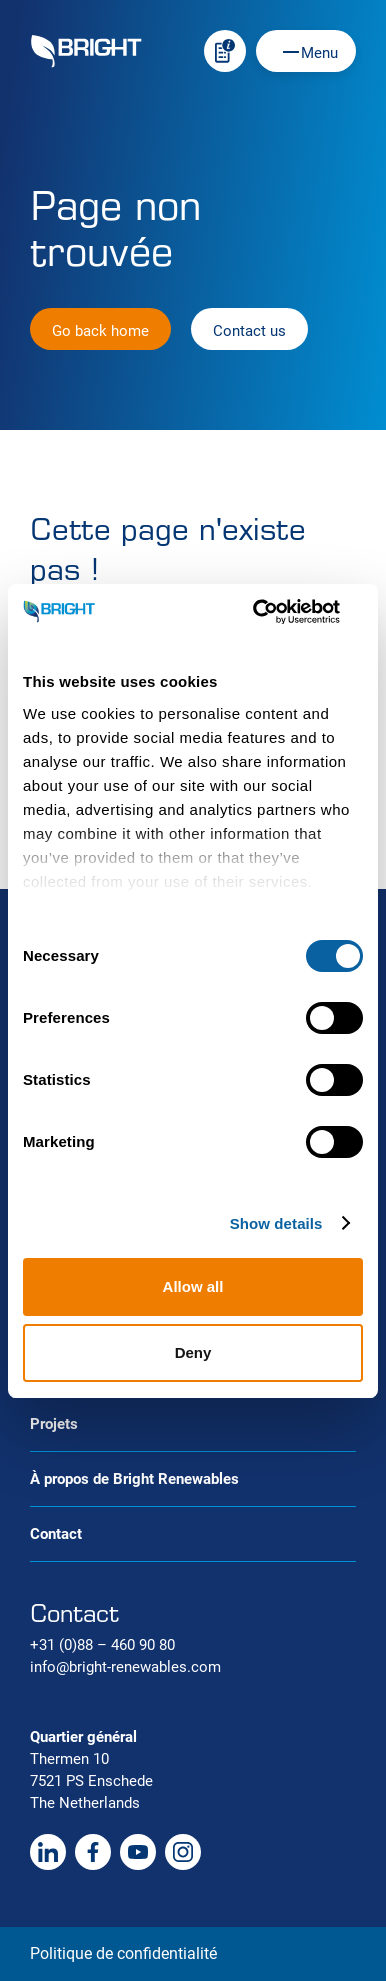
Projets (54, 1424)
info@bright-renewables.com (125, 1667)
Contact (56, 1534)
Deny (193, 1352)
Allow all (193, 1286)
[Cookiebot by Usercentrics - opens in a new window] (277, 612)
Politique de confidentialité (123, 1953)
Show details (276, 1223)
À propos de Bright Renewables (134, 1479)
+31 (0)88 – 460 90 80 (102, 1645)
